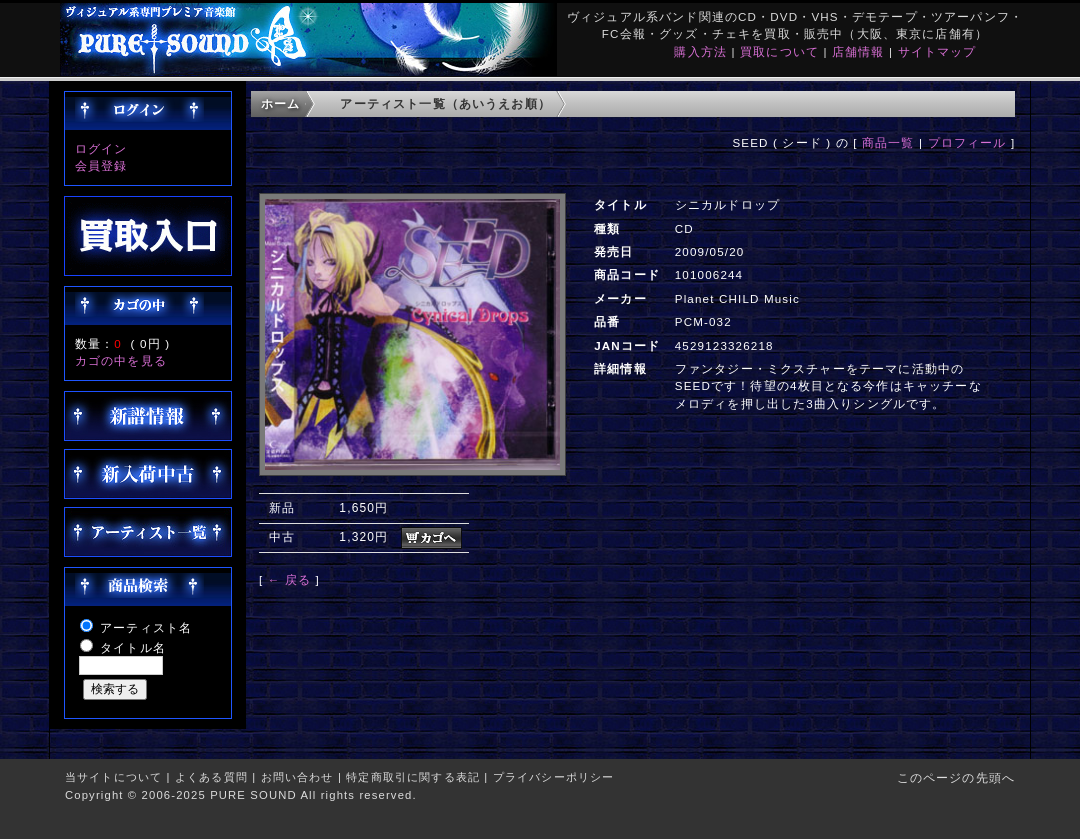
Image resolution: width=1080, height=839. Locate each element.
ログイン (101, 148)
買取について (779, 51)
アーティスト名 (146, 627)
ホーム (280, 103)
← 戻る (289, 579)
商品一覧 (888, 142)
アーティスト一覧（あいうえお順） (445, 103)
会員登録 (101, 165)
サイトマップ (937, 51)
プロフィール (967, 142)
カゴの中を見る (121, 360)
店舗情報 (858, 51)
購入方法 (700, 51)
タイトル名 (133, 647)
